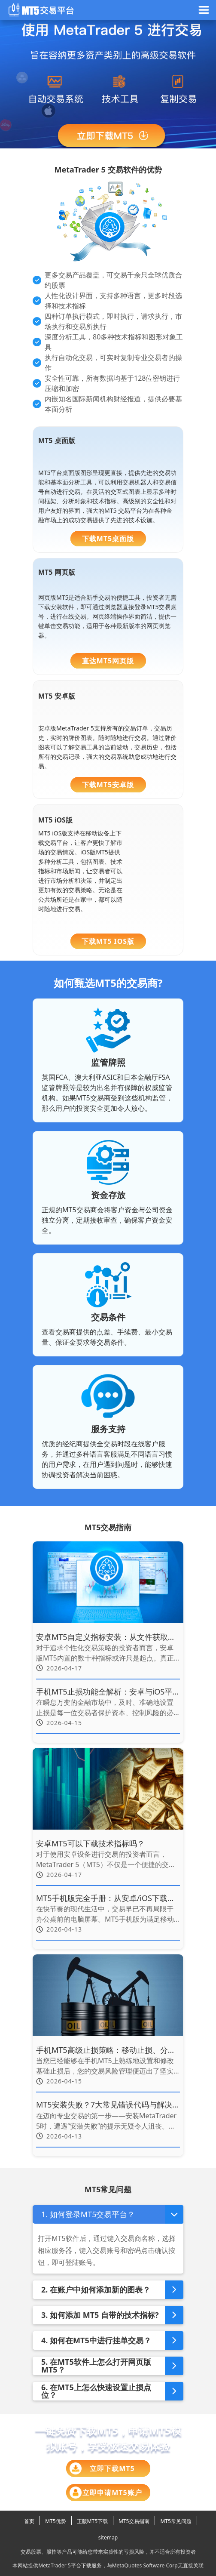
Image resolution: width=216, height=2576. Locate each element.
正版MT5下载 (92, 2521)
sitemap (108, 2537)
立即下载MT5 (102, 2468)
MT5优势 (55, 2521)
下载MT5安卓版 (108, 784)
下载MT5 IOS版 (108, 941)
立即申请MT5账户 (106, 2493)
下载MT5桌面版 (108, 538)
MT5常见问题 (175, 2521)
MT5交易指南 (134, 2521)
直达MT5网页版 (108, 661)
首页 (29, 2521)
